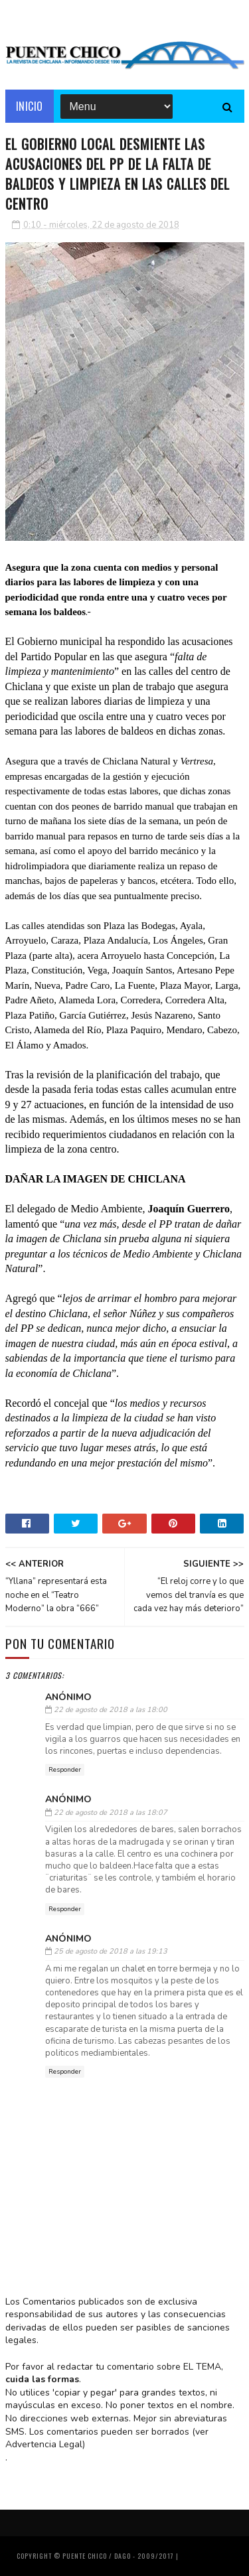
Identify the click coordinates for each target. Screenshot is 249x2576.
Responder (64, 1769)
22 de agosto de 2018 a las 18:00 (110, 1710)
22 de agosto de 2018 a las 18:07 (110, 1813)
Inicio (29, 106)
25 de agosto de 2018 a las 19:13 (110, 1951)
